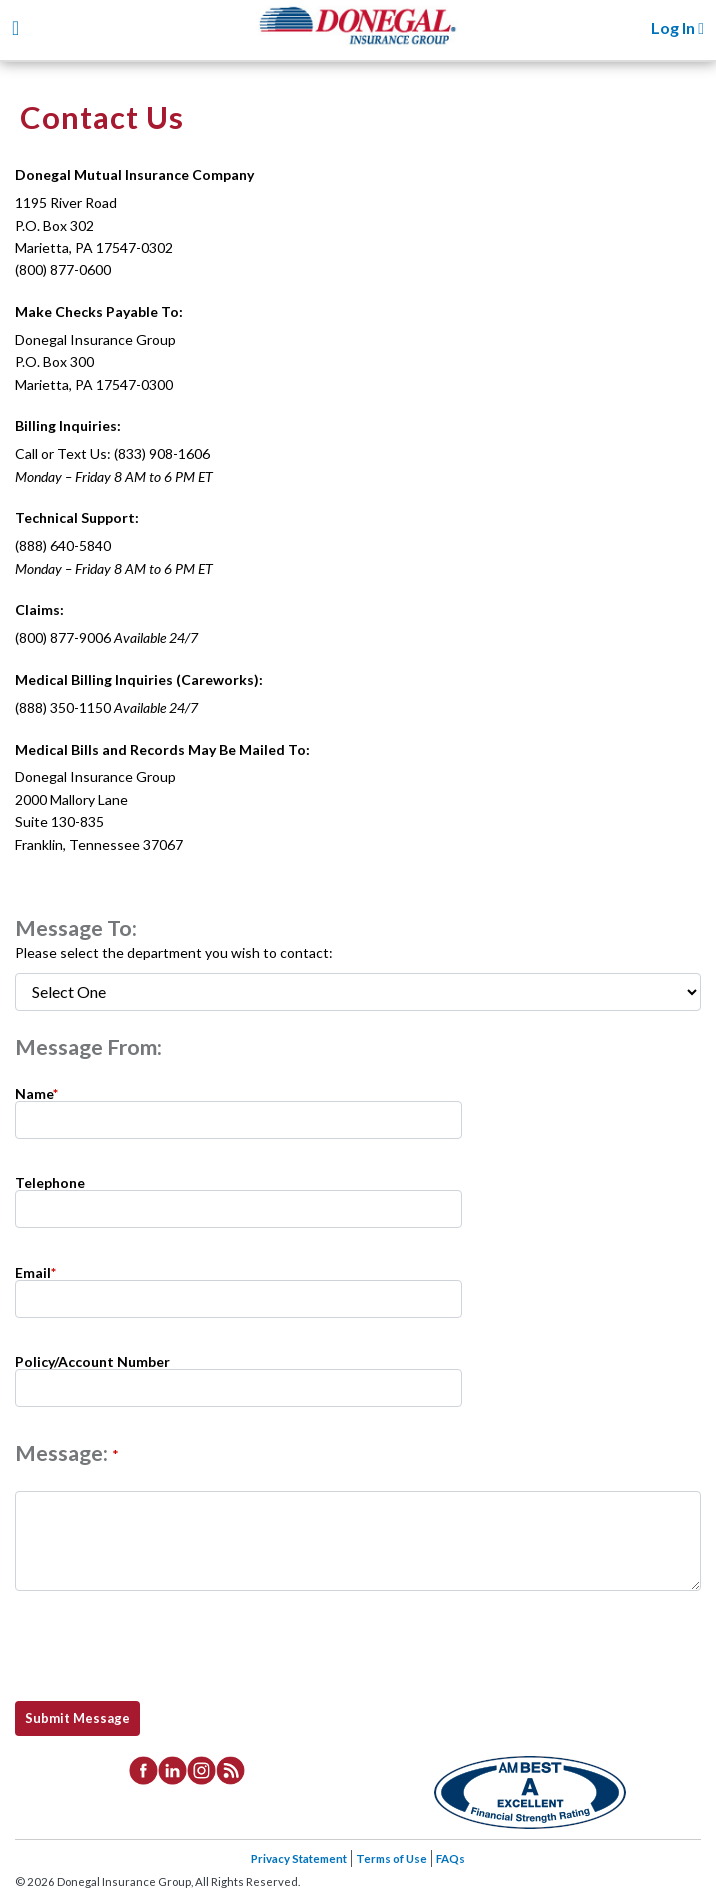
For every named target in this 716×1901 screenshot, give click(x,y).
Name (36, 1092)
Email (35, 1271)
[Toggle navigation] (15, 27)
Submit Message (77, 1718)
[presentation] (169, 1646)
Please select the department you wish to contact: (174, 952)
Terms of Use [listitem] (391, 1858)
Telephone (50, 1181)
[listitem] (143, 1768)
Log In (677, 27)
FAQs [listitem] (450, 1858)
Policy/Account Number (92, 1360)
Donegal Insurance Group (368, 41)
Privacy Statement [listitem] (299, 1858)
